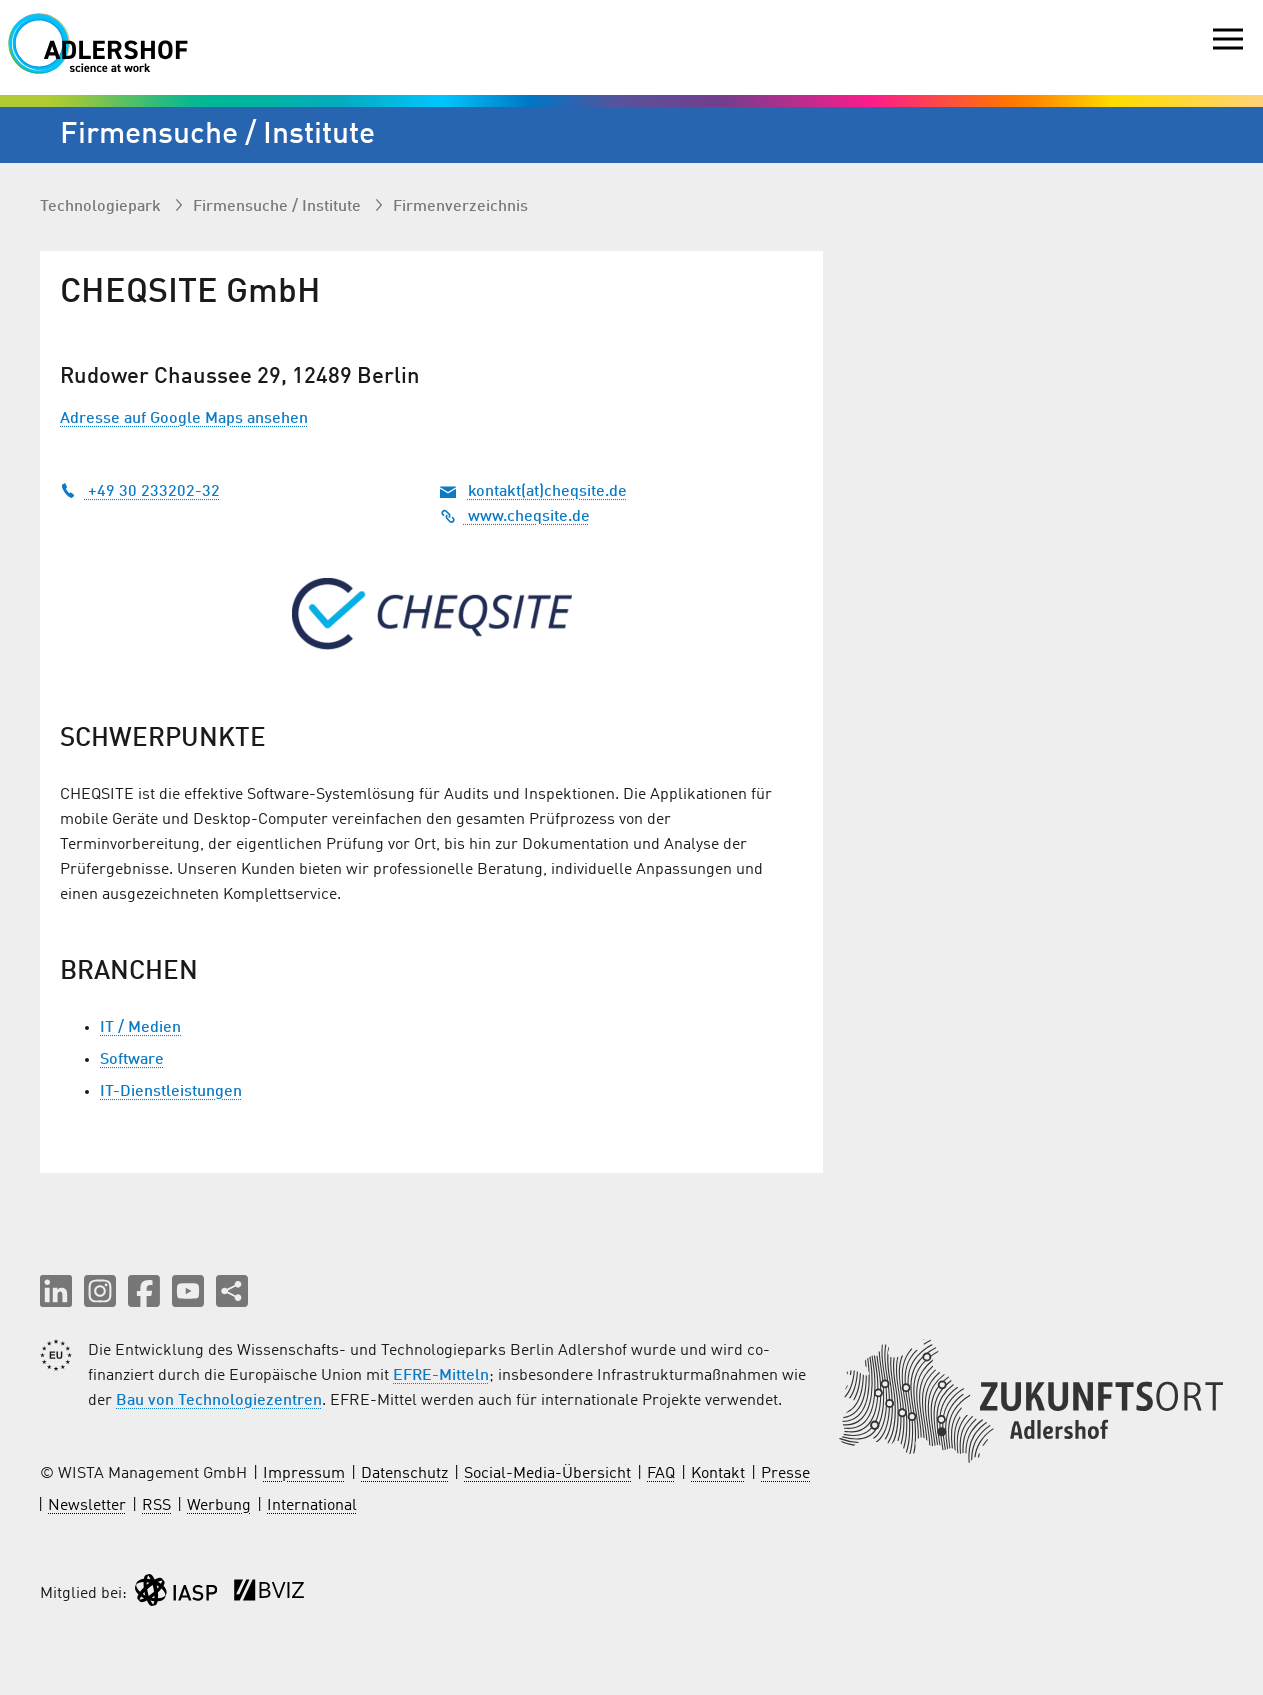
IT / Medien (140, 1028)
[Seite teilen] (232, 1291)
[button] (56, 1291)
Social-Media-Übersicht (547, 1474)
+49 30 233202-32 (140, 492)
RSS (156, 1506)
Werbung (219, 1506)
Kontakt (718, 1474)
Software (132, 1060)
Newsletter (87, 1506)
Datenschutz (404, 1474)
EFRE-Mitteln (441, 1376)
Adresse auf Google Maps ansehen (184, 419)
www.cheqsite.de (515, 517)
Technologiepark (102, 207)
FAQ (661, 1474)
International (312, 1506)
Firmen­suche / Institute (279, 207)
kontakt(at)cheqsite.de (547, 492)
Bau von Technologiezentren (219, 1401)
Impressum (304, 1474)
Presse (785, 1474)
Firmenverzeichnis (460, 207)
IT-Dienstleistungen (171, 1092)
